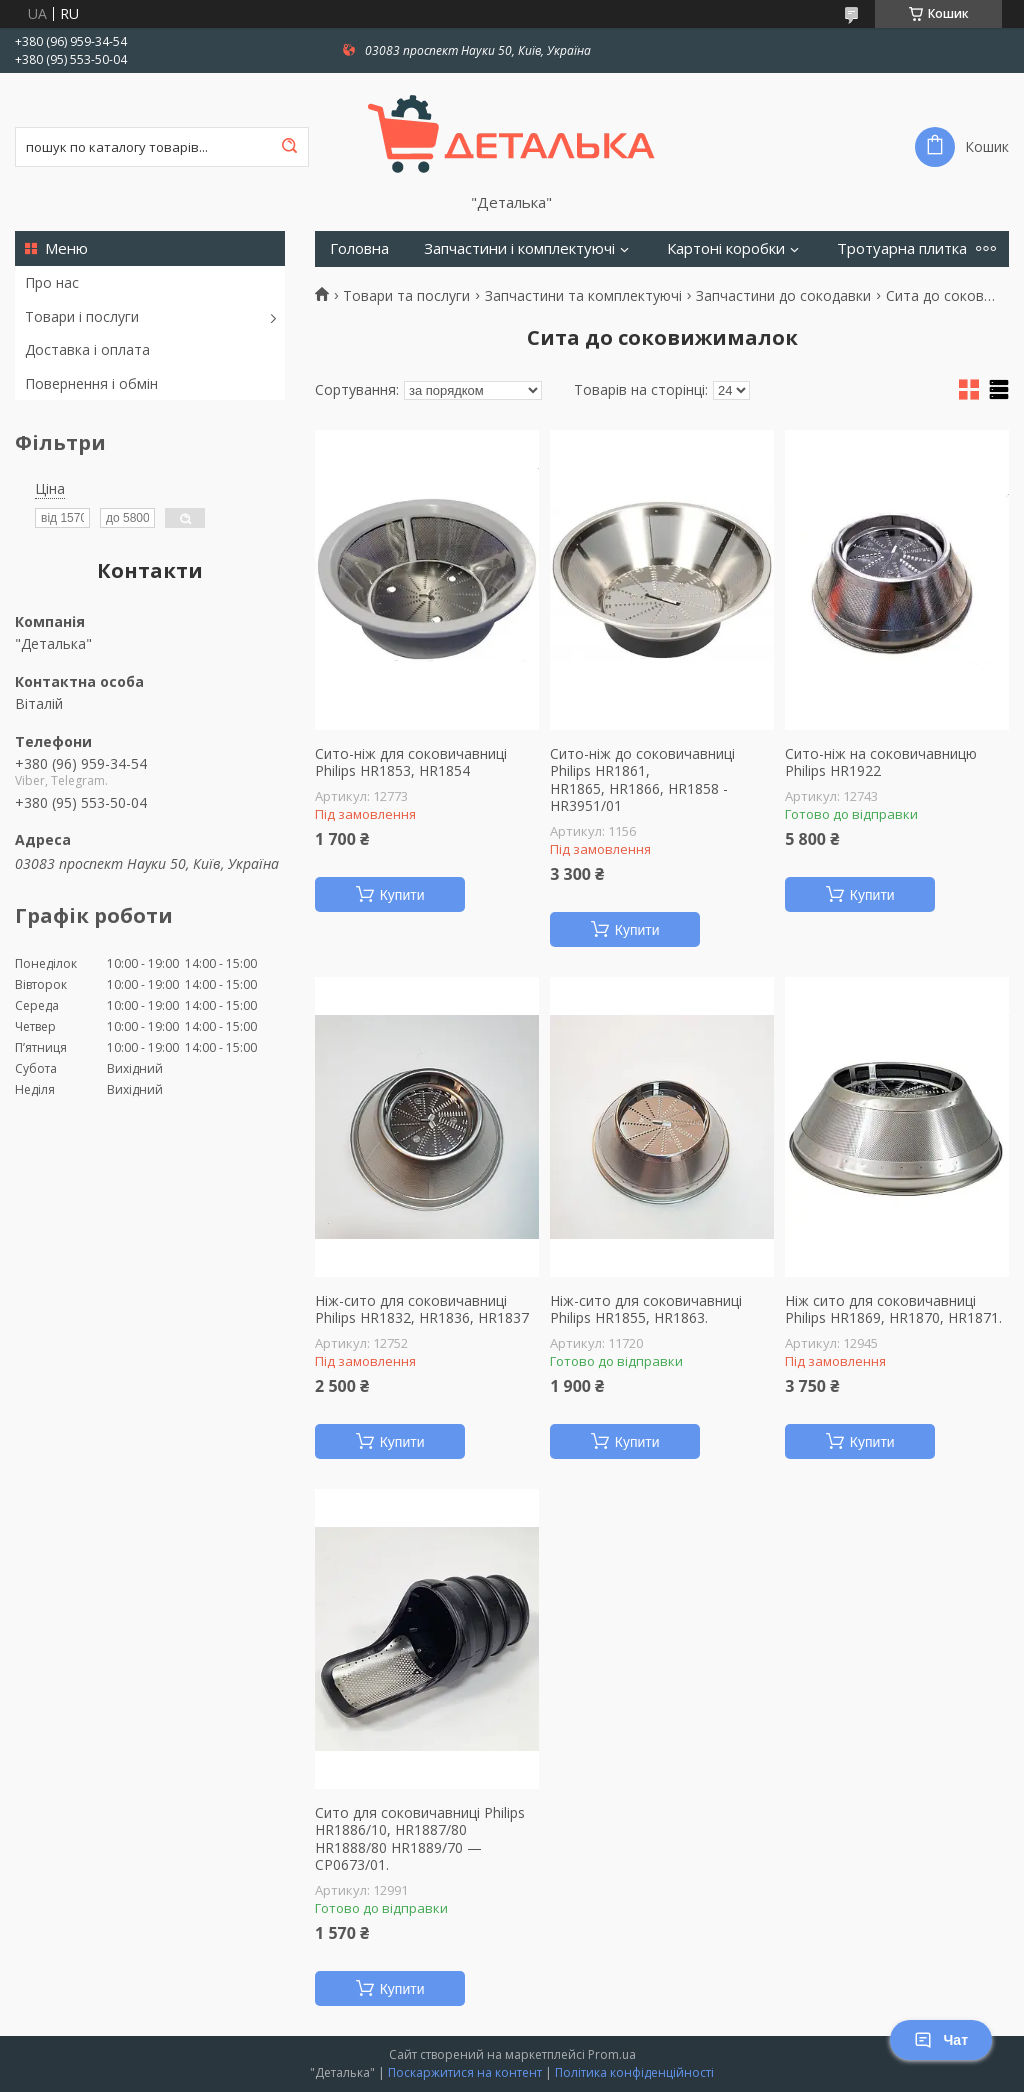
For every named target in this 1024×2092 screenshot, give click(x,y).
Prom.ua (612, 2054)
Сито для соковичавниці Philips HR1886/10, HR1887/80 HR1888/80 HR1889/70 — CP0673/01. (420, 1839)
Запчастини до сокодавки (783, 296)
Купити (402, 895)
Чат (941, 2040)
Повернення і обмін (91, 383)
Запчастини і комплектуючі (519, 248)
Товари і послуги (82, 316)
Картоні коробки (726, 248)
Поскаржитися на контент (465, 2072)
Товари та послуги (406, 296)
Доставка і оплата (87, 349)
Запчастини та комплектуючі (583, 296)
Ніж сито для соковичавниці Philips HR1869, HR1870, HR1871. (893, 1309)
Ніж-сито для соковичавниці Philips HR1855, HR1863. (646, 1309)
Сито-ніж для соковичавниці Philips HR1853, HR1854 (411, 762)
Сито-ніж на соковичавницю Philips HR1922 (881, 762)
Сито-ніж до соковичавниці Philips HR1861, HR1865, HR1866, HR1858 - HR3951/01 (642, 780)
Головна (359, 248)
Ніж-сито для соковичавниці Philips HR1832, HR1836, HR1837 (422, 1309)
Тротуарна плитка (902, 248)
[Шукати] (289, 147)
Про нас (52, 282)
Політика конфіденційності (634, 2072)
